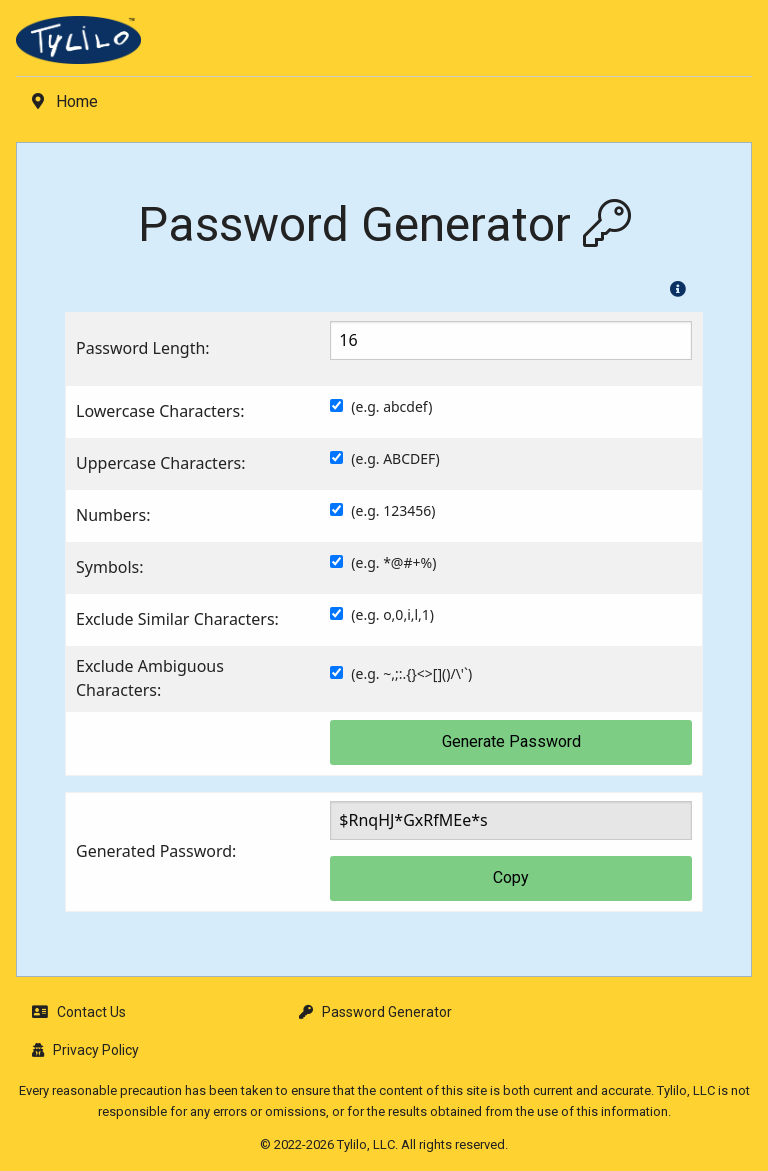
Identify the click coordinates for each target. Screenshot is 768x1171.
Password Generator (375, 1012)
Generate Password (511, 741)
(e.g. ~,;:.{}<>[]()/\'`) (411, 673)
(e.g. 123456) (393, 510)
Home (65, 101)
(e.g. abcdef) (391, 406)
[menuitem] (384, 46)
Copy (511, 877)
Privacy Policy (85, 1050)
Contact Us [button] (79, 1012)
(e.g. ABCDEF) (395, 458)
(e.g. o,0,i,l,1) (392, 614)
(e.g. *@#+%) (393, 562)
